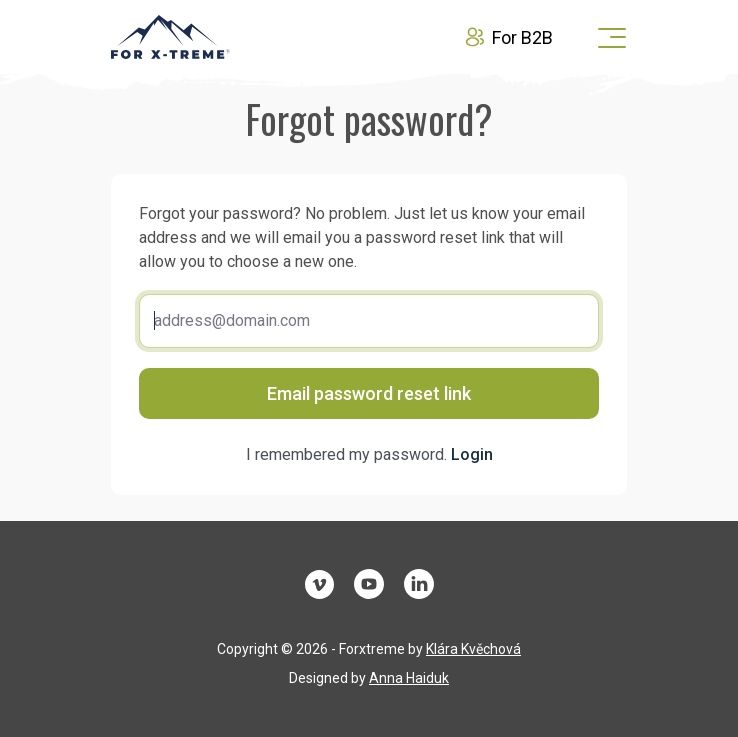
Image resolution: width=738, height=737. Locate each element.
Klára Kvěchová (473, 649)
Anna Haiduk (409, 678)
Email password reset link (369, 393)
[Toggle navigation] (606, 37)
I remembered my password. (369, 454)
